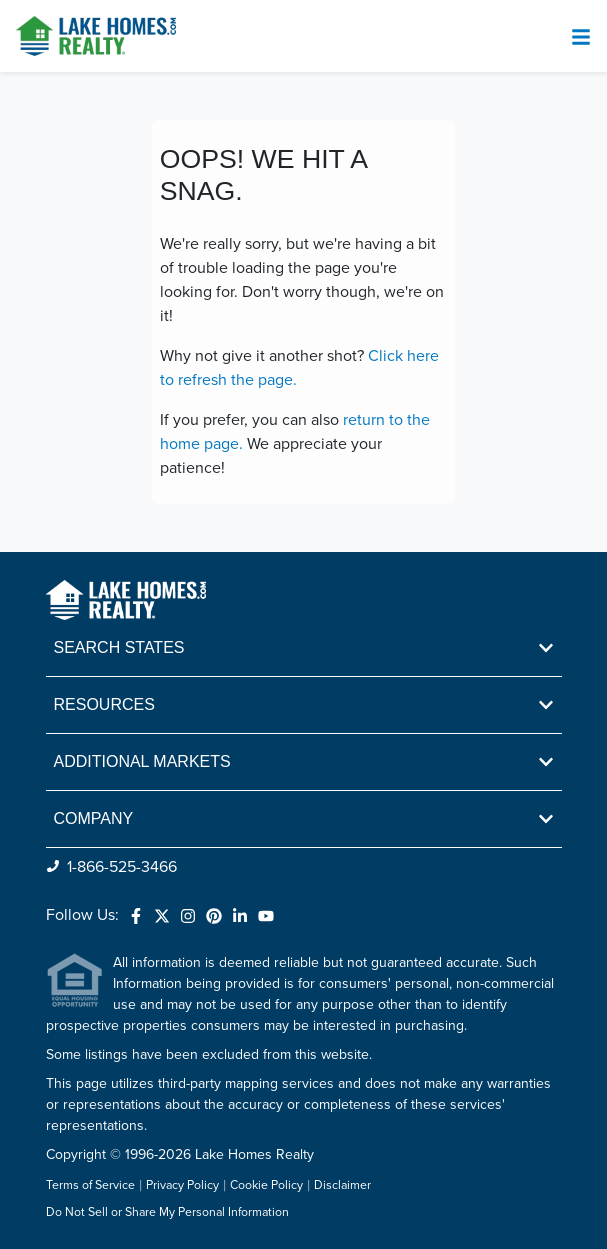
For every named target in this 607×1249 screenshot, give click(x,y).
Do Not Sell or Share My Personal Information (167, 1213)
